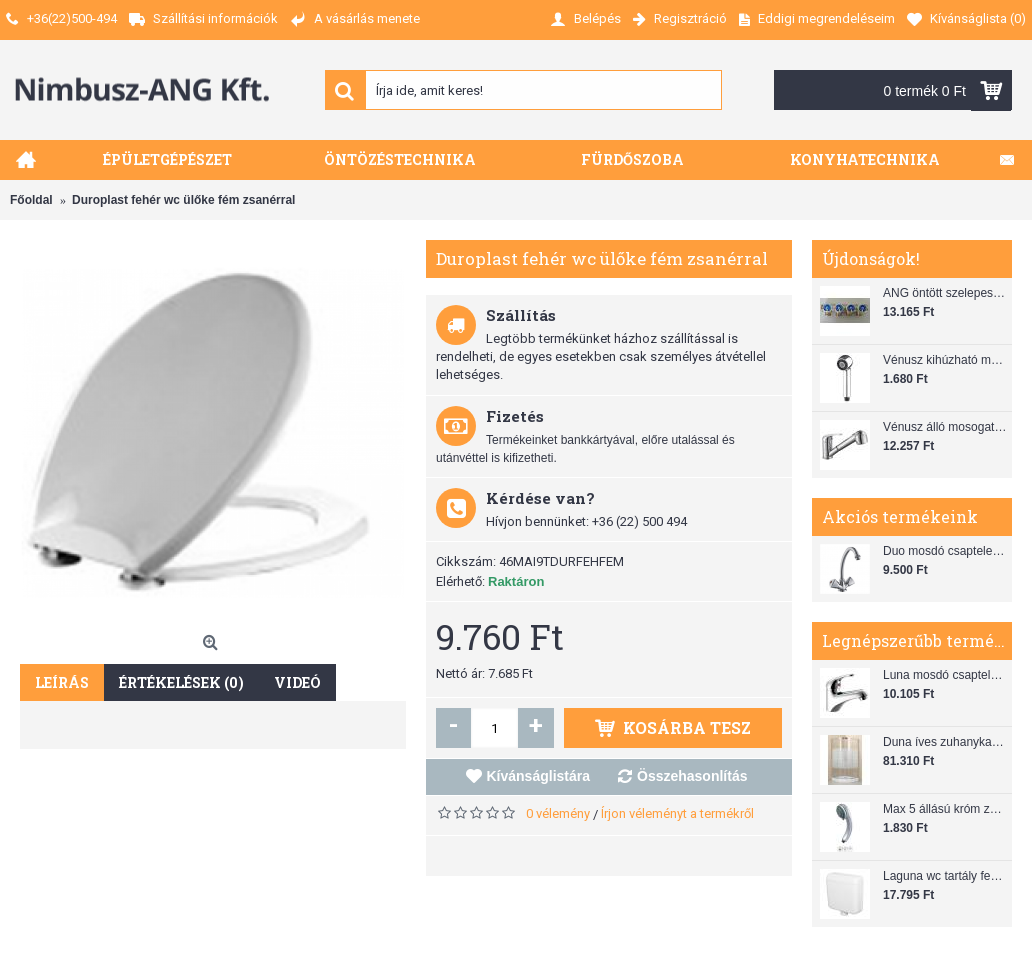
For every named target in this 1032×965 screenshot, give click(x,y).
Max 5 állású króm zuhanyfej (945, 809)
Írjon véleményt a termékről (677, 813)
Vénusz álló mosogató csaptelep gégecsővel (945, 427)
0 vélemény (558, 813)
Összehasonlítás (692, 776)
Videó (297, 682)
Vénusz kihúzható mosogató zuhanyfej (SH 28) (945, 360)
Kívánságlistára (539, 776)
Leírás (62, 682)
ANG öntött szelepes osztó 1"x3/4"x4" (945, 293)
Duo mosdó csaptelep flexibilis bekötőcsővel (945, 551)
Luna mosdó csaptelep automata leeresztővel (945, 675)
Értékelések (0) (181, 682)
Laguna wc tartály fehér (945, 876)
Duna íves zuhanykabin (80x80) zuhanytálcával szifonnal (945, 742)
